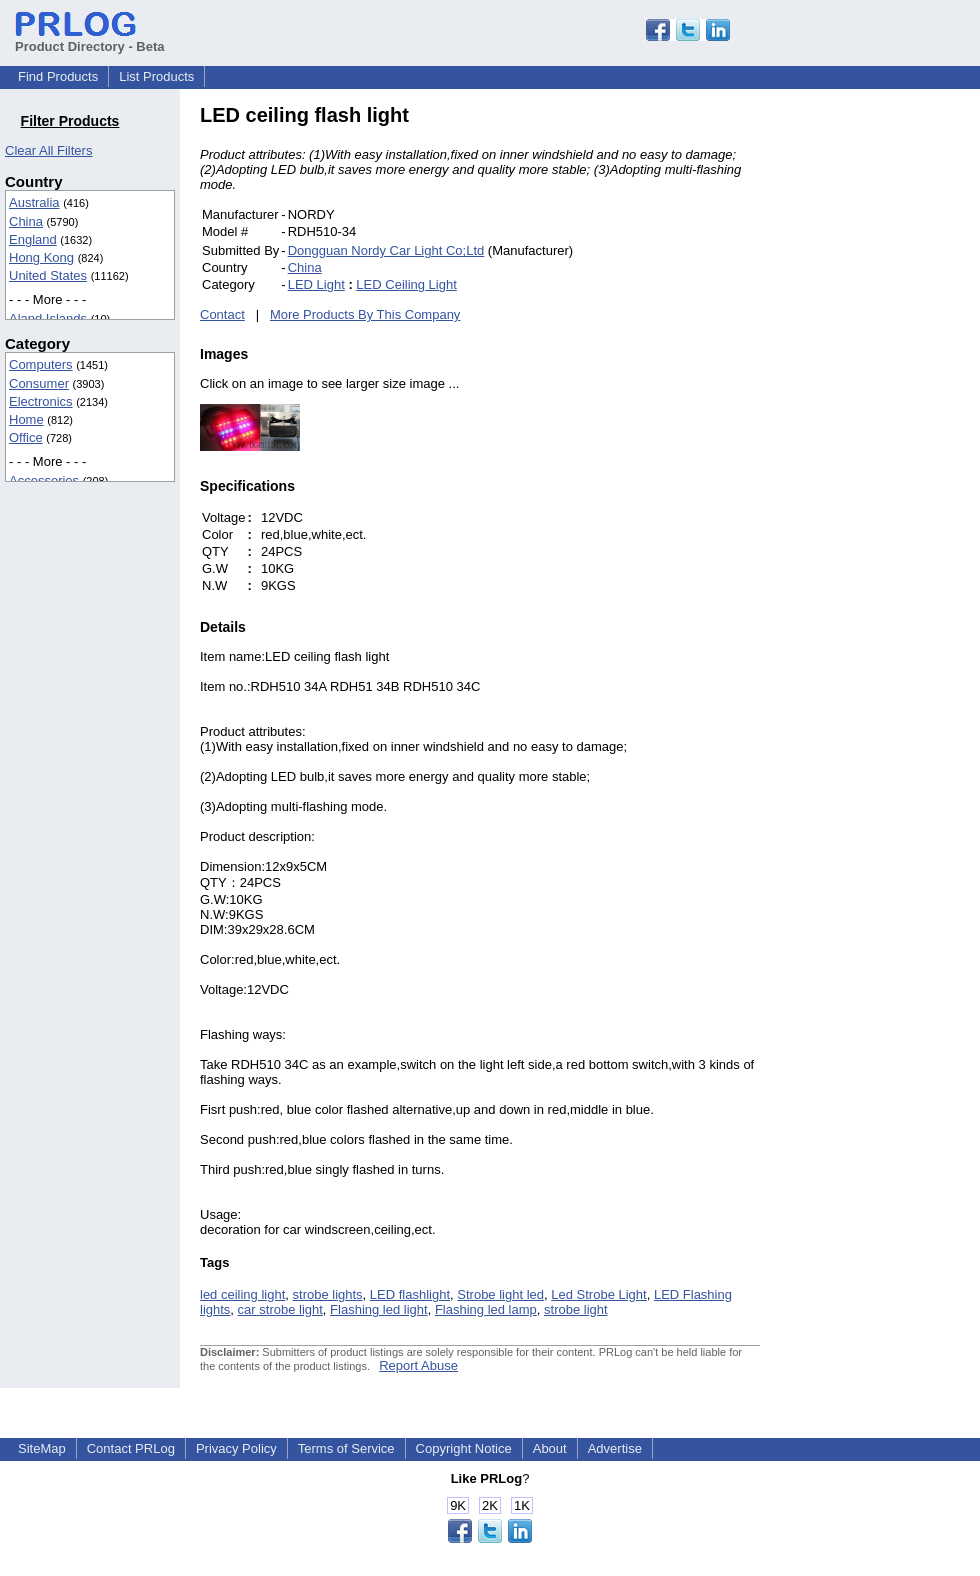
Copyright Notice (464, 1448)
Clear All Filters (48, 150)
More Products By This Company (365, 314)
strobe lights (328, 1294)
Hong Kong (41, 257)
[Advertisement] (895, 404)
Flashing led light (379, 1309)
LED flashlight (410, 1294)
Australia (34, 202)
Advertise (615, 1448)
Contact (222, 314)
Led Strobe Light (598, 1294)
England (33, 239)
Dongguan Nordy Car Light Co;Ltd (386, 250)
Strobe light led (500, 1294)
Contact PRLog (131, 1448)
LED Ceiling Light (406, 284)
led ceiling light (242, 1294)
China (26, 221)
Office (26, 437)
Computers (41, 364)
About (550, 1448)
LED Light (316, 284)
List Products (156, 76)
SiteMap (42, 1448)
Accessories (44, 480)
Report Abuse (418, 1365)
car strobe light (280, 1309)
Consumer (39, 383)
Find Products (58, 76)
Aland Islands (48, 318)
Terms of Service (346, 1448)
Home (26, 419)
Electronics (41, 401)
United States (48, 275)
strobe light (576, 1309)
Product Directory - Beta (90, 39)
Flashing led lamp (486, 1309)
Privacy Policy (236, 1448)
